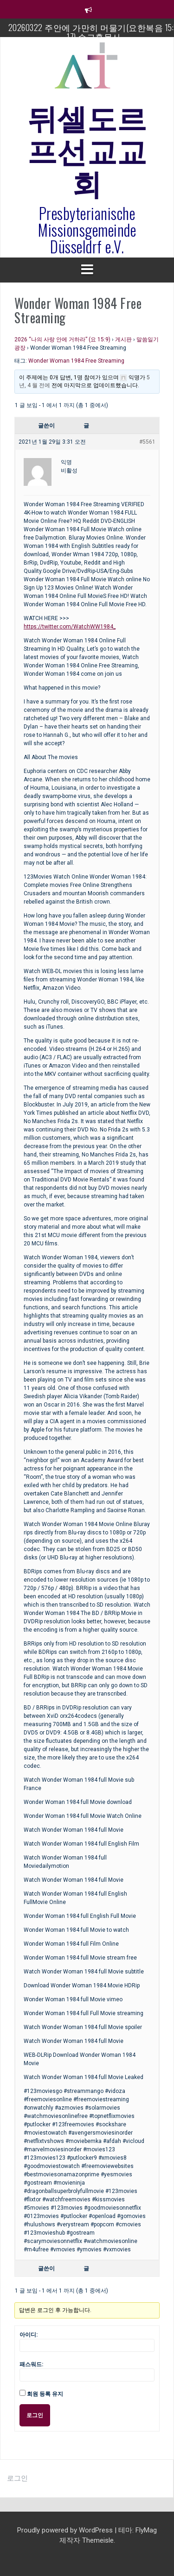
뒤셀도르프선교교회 (87, 148)
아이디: (28, 2334)
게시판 (123, 339)
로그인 (34, 2415)
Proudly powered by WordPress (66, 2530)
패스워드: (31, 2364)
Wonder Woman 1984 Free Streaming (76, 361)
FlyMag (146, 2530)
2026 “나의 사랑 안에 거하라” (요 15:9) (62, 339)
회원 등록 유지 (45, 2394)
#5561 (147, 442)
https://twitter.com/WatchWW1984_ (70, 626)
